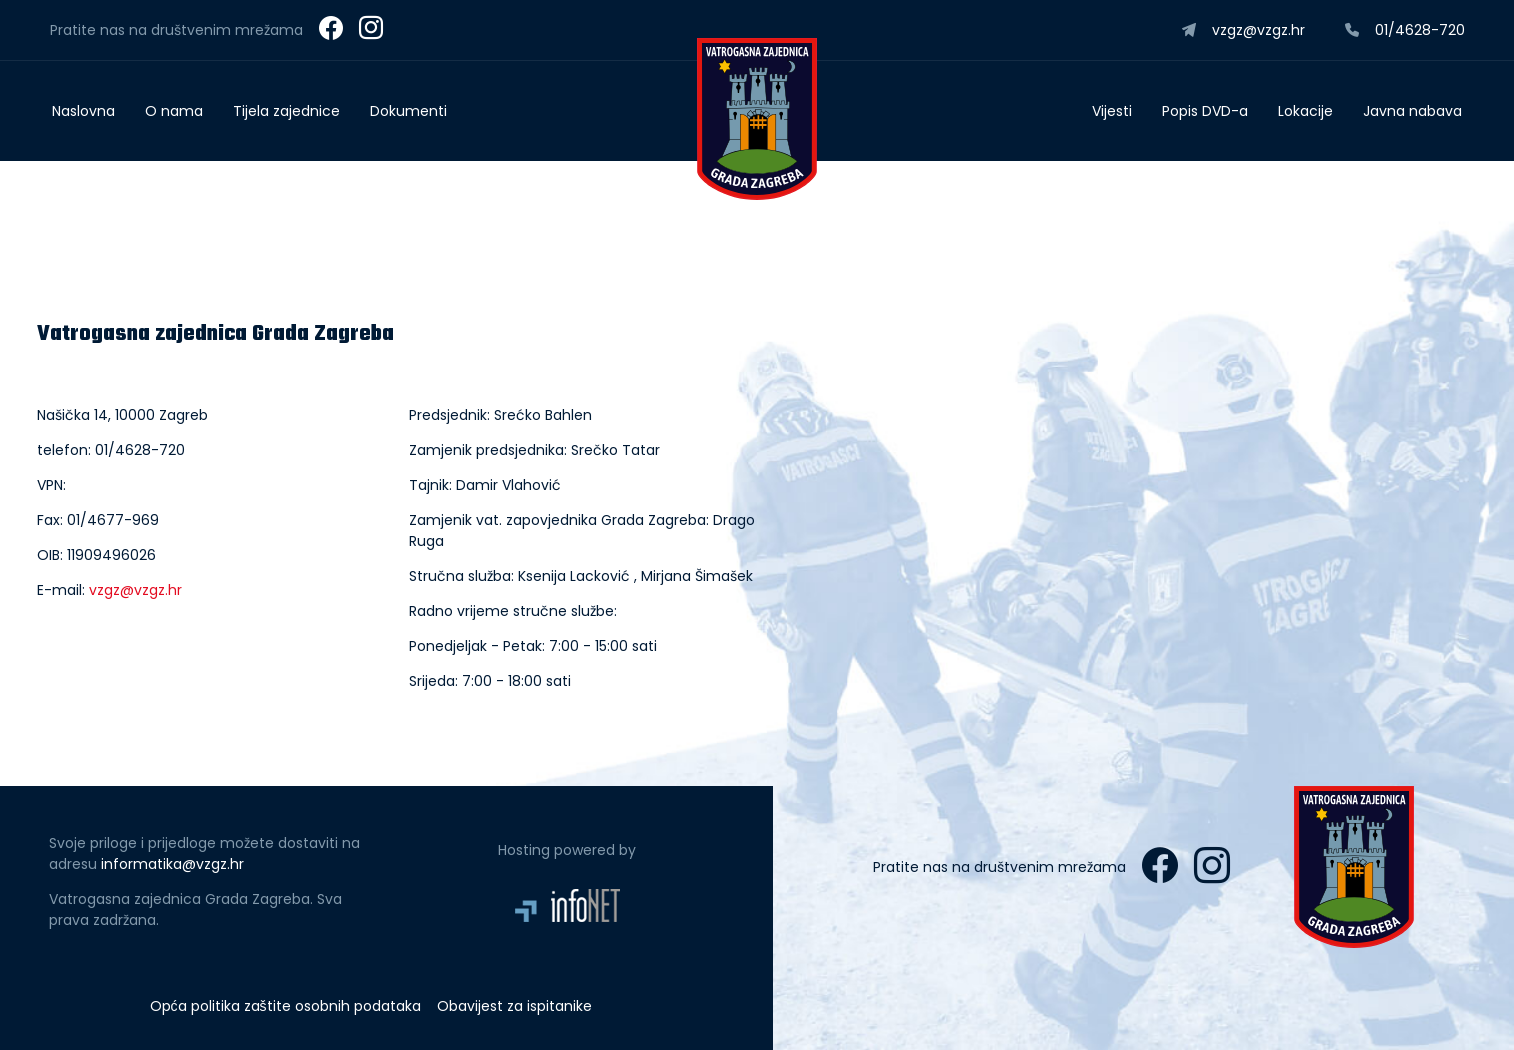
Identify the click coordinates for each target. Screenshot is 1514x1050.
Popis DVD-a (1205, 111)
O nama (174, 111)
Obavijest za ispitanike (514, 1006)
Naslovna (83, 111)
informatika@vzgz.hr (172, 864)
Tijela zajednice (286, 111)
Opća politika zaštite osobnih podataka (285, 1006)
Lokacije (1305, 111)
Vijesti (1112, 111)
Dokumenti (408, 111)
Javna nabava (1412, 111)
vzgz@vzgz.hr (135, 590)
